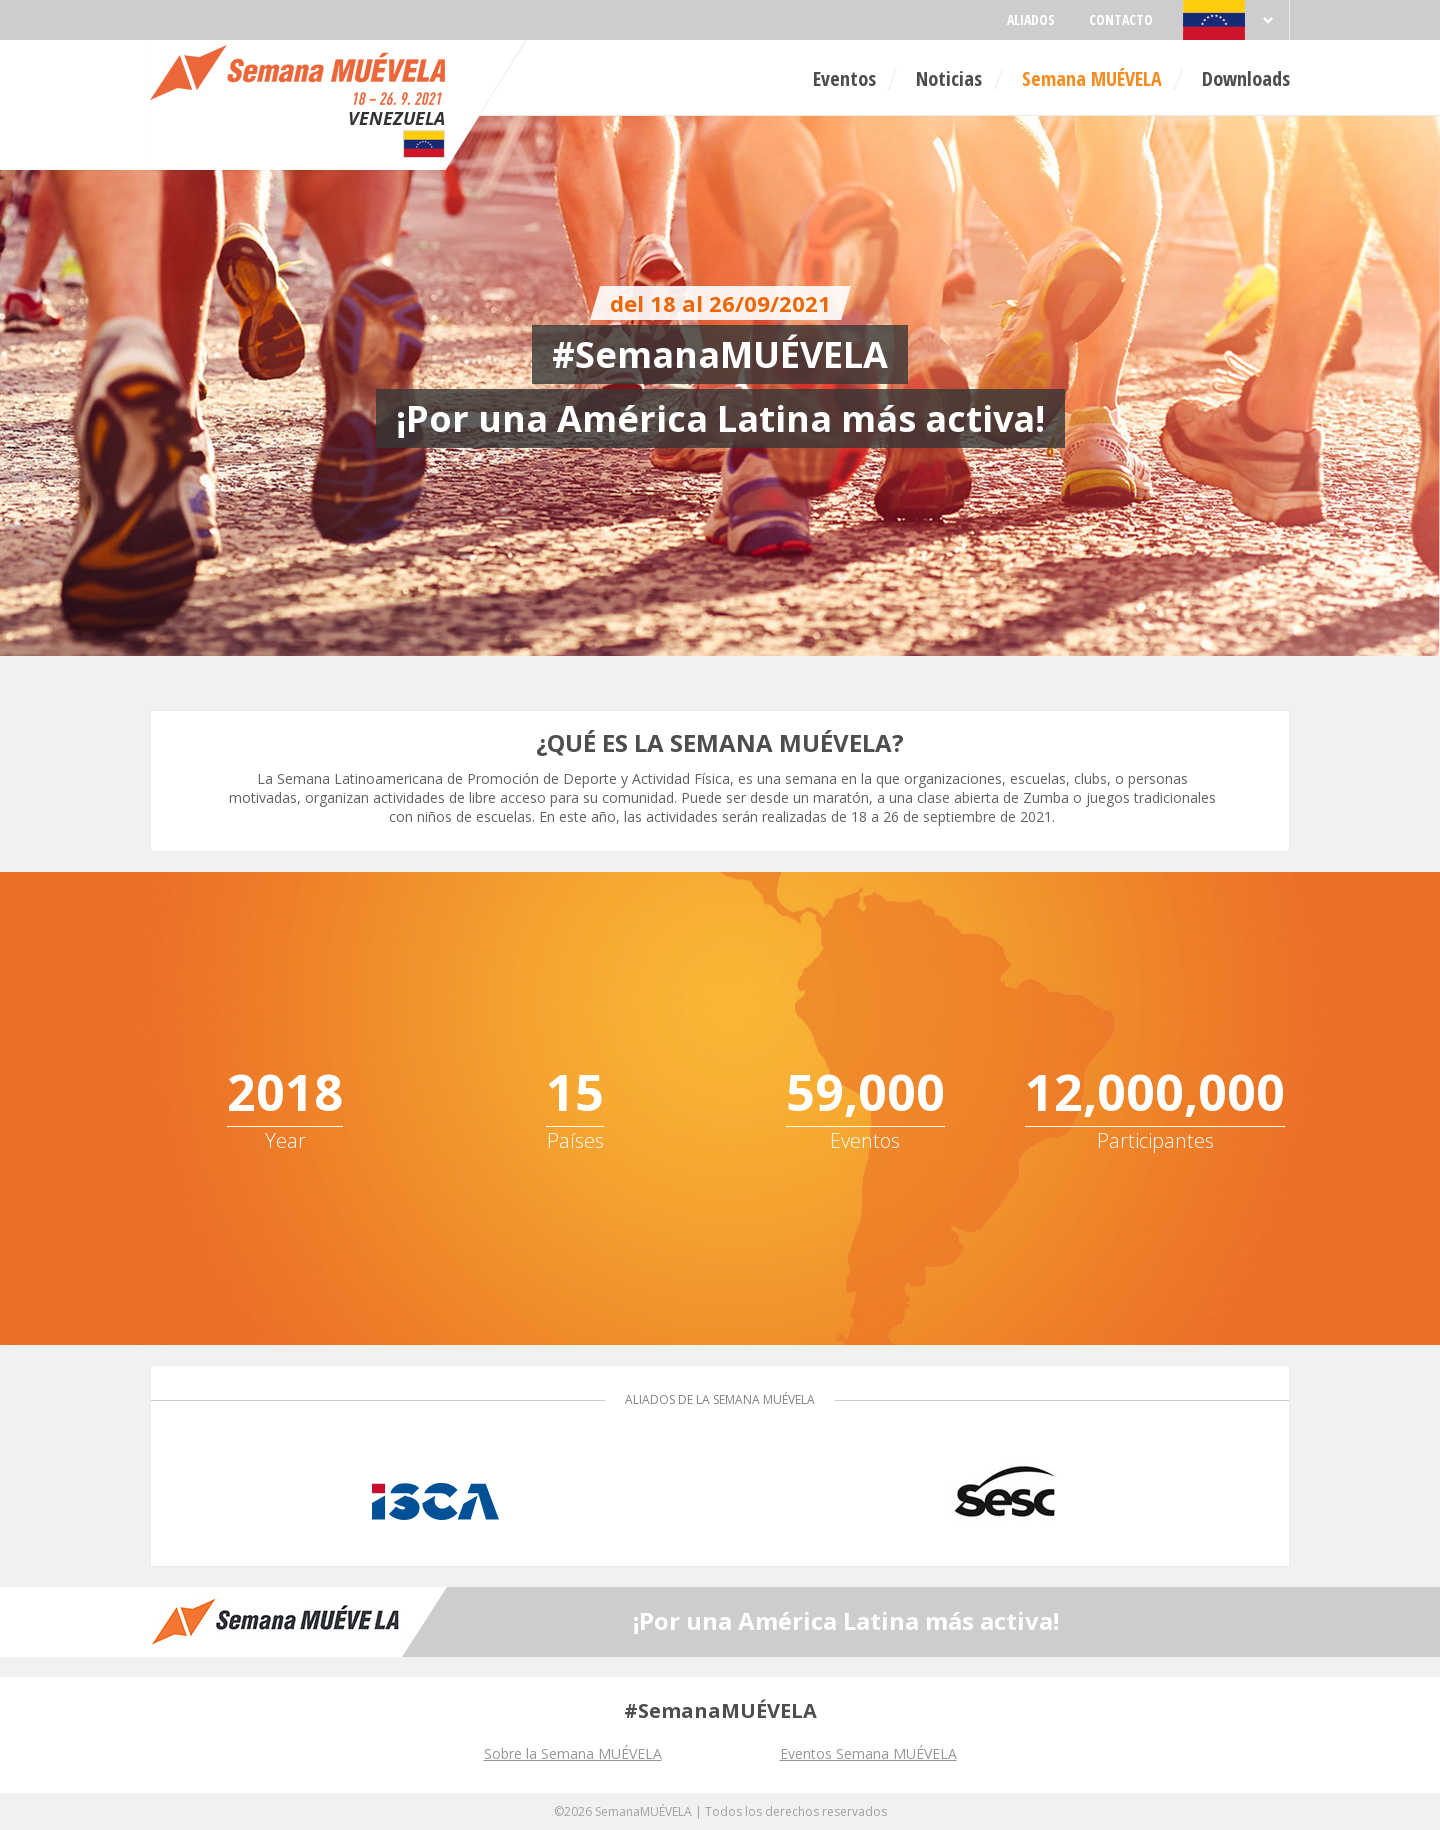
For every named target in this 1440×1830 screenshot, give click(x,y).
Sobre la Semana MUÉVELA (573, 1753)
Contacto (1121, 19)
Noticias (949, 78)
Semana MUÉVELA (1092, 78)
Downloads (1246, 78)
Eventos (844, 78)
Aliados (1031, 19)
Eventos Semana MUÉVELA (868, 1753)
